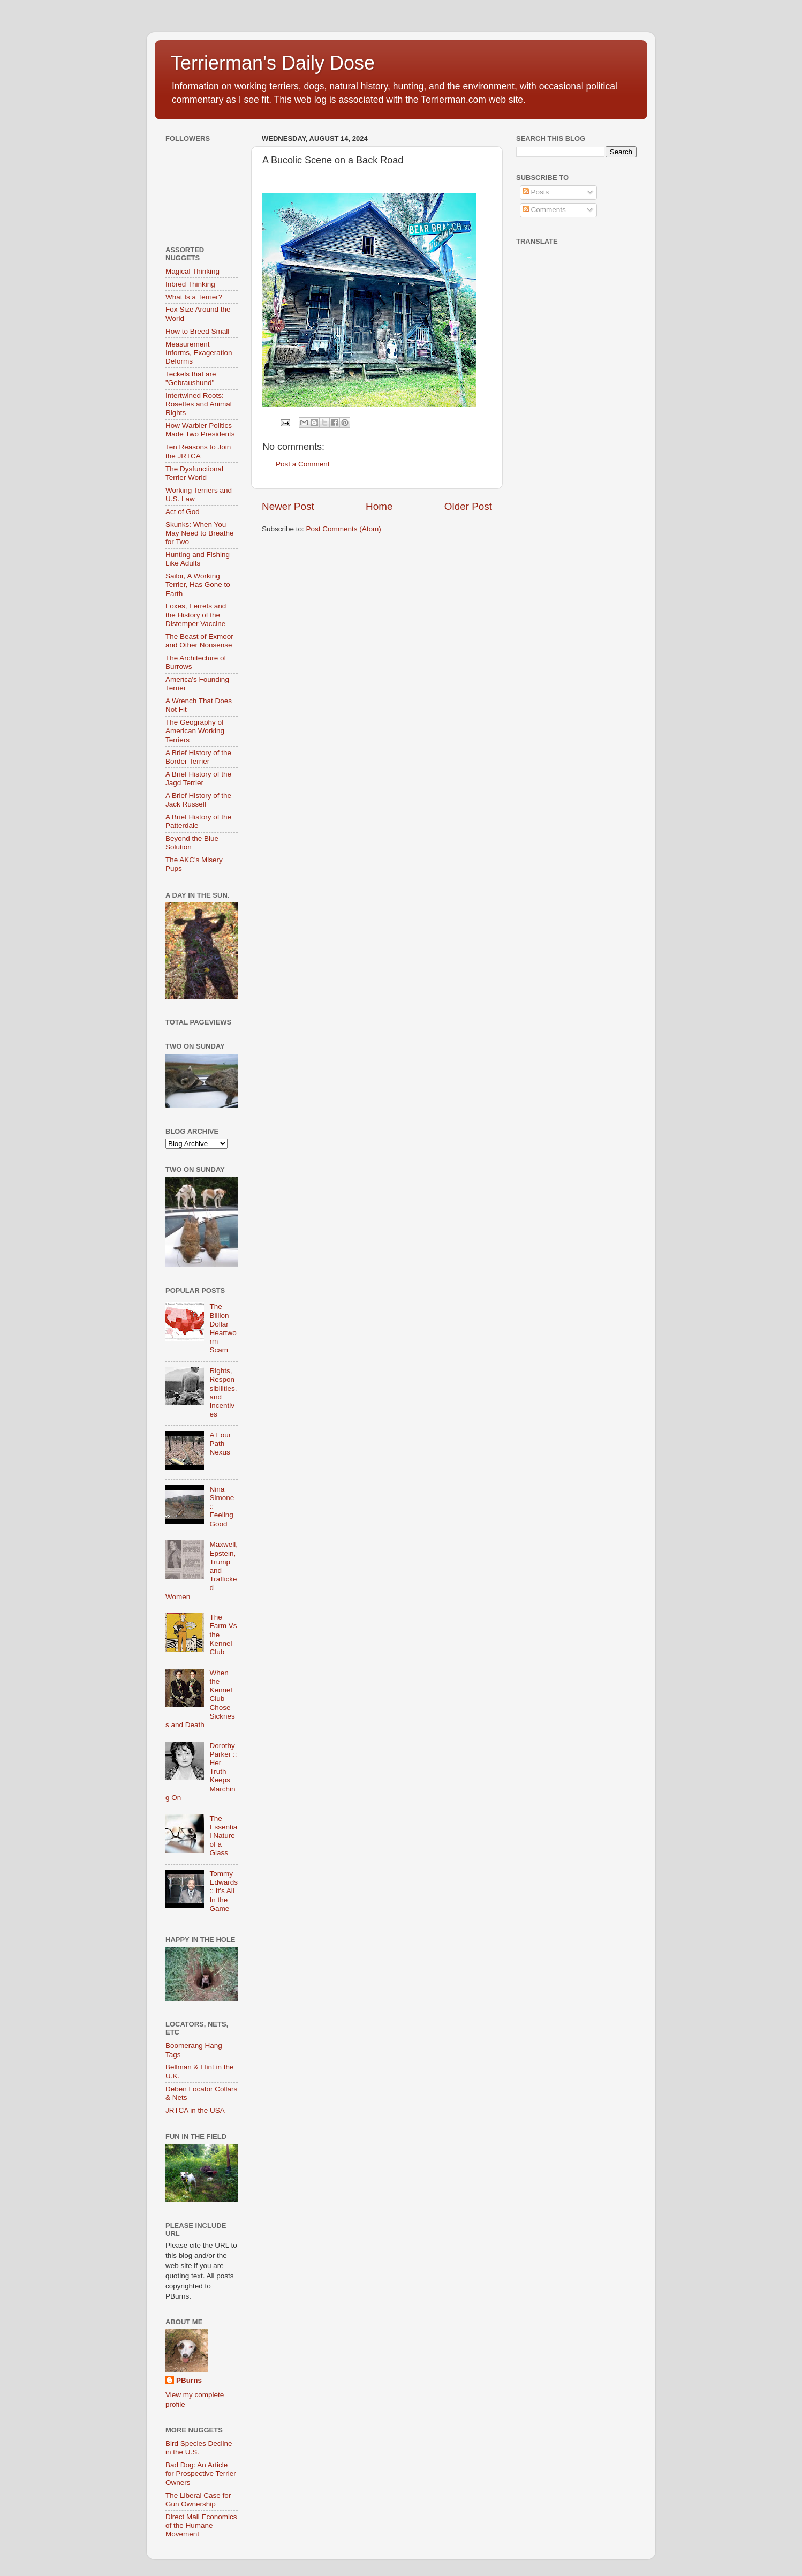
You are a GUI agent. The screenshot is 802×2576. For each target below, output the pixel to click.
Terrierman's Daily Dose (273, 63)
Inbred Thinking (190, 284)
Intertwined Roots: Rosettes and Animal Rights (198, 404)
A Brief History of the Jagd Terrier (198, 778)
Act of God (182, 512)
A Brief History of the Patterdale (198, 821)
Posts (536, 192)
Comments (544, 210)
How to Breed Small (197, 331)
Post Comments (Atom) (343, 529)
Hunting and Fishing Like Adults (197, 559)
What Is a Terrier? (193, 297)
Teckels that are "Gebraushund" (190, 378)
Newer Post (288, 506)
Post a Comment (303, 464)
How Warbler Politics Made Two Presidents (200, 429)
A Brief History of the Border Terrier (198, 757)
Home (379, 506)
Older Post (468, 506)
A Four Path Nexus (220, 1443)
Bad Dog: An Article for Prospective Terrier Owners (200, 2473)
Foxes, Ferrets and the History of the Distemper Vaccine (195, 614)
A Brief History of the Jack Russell (198, 800)
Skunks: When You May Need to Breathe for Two (199, 533)
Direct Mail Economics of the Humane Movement (201, 2525)
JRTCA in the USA (195, 2110)
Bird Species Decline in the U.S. (198, 2447)
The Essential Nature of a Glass (223, 1835)
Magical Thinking (192, 271)
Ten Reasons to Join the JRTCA (198, 451)
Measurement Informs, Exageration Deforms (198, 352)
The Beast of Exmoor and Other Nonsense (199, 640)
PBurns (189, 2380)
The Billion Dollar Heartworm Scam (222, 1328)
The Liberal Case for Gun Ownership (198, 2499)
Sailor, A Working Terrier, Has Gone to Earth (197, 584)
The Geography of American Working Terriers (194, 730)
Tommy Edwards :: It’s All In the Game (223, 1891)
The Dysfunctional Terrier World (194, 473)
